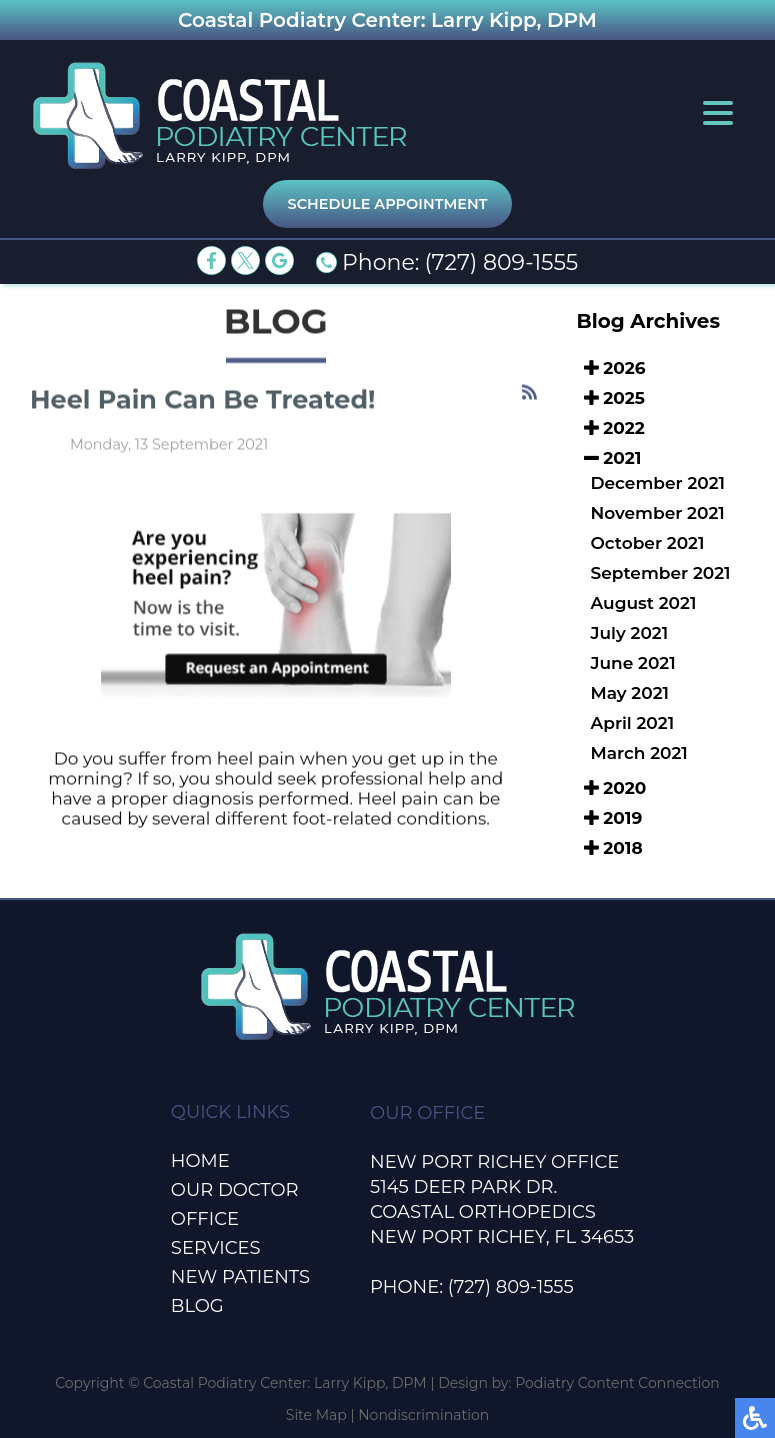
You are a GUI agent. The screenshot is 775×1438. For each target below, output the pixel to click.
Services (216, 1248)
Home (200, 1161)
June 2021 (633, 663)
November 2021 (658, 513)
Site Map (316, 1415)
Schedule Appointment (388, 204)
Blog (197, 1306)
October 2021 (648, 543)
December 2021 (658, 483)
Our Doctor (235, 1190)
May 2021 (630, 693)
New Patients (240, 1277)
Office (205, 1219)
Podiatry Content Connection (617, 1383)
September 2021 (661, 573)
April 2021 (633, 723)
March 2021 (639, 753)
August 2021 (644, 603)
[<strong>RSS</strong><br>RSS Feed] (529, 393)
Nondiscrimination (423, 1415)
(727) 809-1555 (501, 262)
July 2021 (630, 633)
